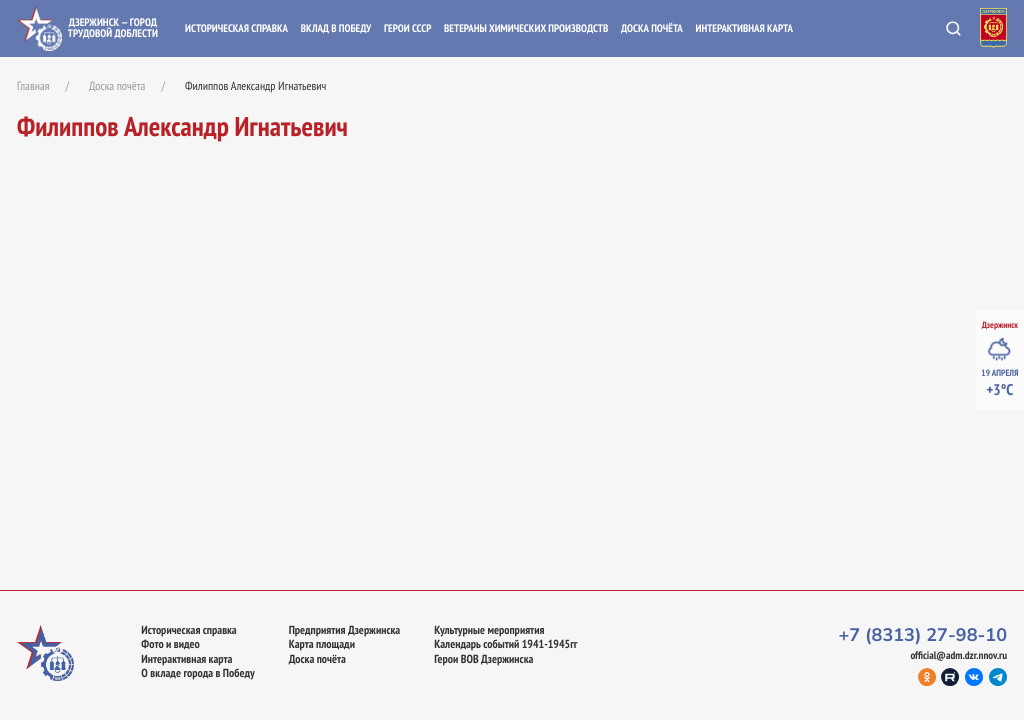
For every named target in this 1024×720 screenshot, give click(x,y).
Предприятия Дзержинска (345, 631)
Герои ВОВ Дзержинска (483, 660)
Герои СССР (407, 28)
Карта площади (322, 645)
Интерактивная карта (743, 28)
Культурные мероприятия (489, 631)
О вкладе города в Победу (197, 674)
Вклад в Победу (336, 28)
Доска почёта (652, 28)
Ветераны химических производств (526, 28)
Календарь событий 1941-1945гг (505, 645)
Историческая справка (236, 28)
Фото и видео (170, 645)
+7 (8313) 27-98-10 (922, 636)
